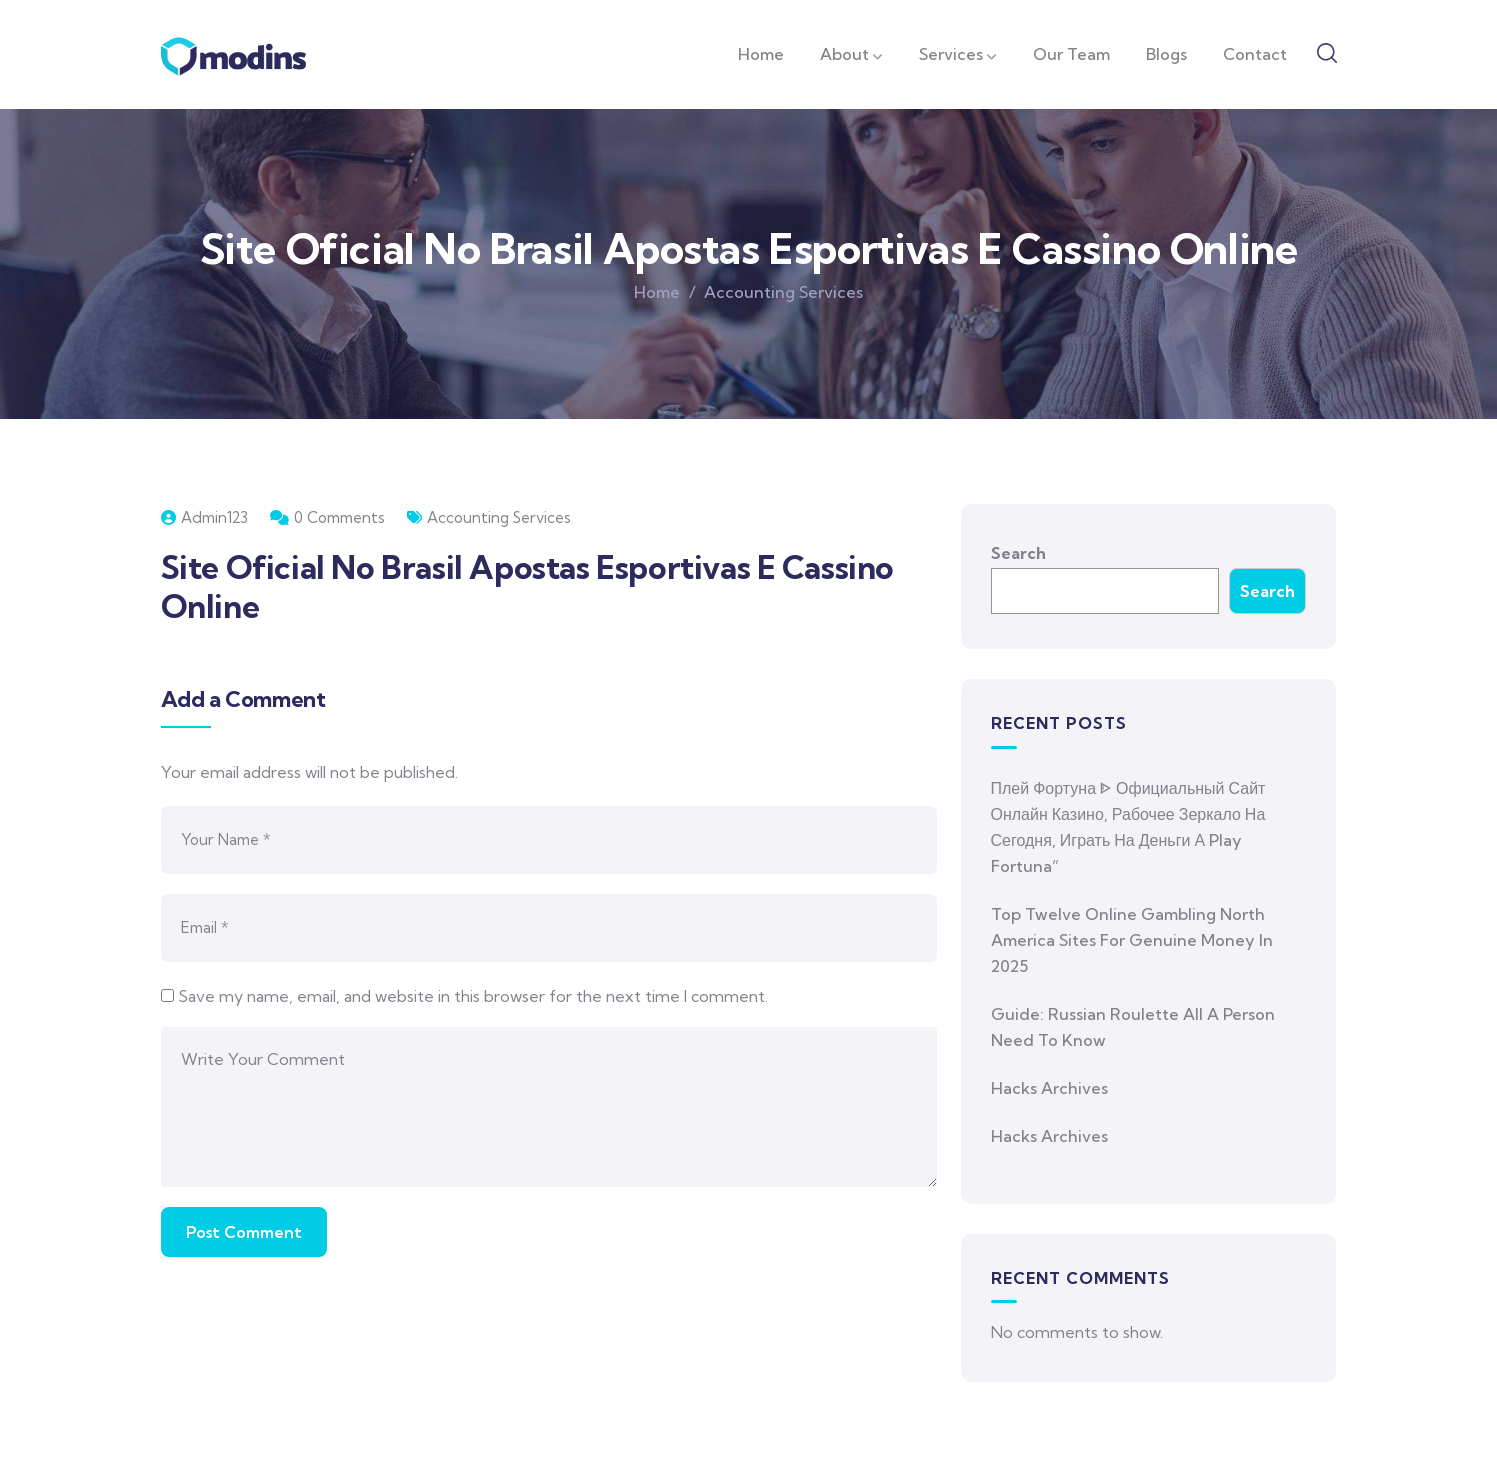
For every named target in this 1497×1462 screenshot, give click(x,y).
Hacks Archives (1049, 1088)
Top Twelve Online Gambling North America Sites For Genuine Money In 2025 (1132, 940)
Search (1018, 553)
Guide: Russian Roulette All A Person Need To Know (1133, 1027)
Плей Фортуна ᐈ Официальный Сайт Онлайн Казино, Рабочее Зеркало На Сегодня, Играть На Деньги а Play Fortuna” (1128, 827)
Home (657, 292)
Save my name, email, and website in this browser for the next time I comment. (473, 996)
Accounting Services (783, 292)
